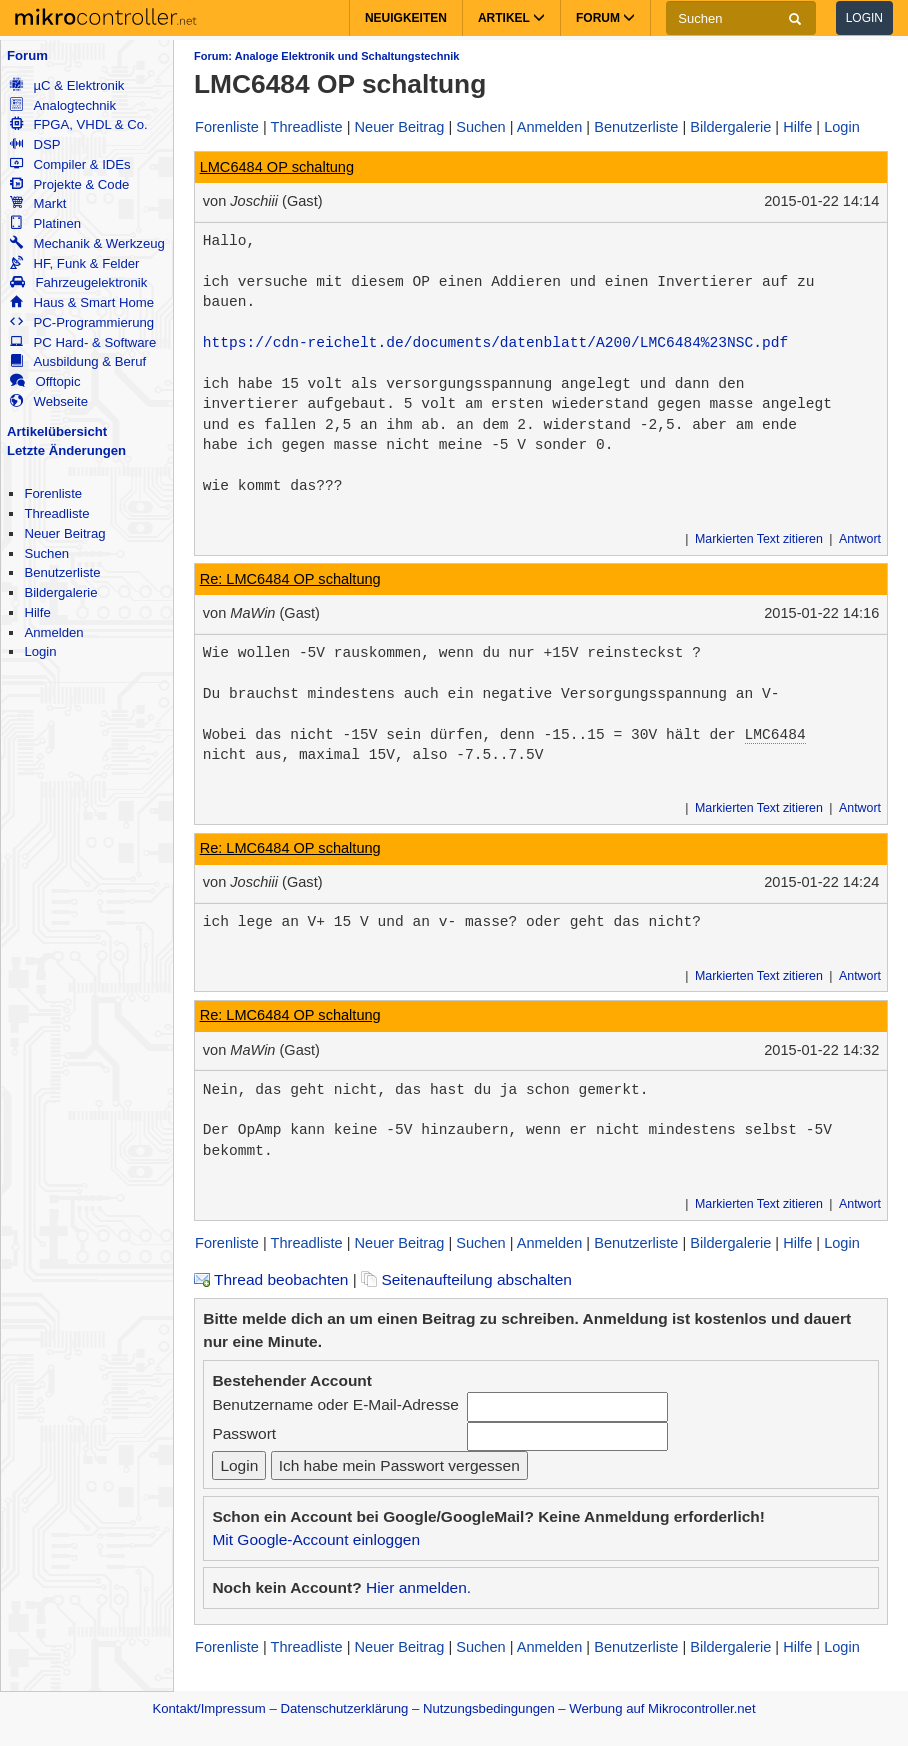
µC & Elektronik (67, 85)
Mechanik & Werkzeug (87, 243)
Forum (27, 55)
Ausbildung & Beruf (78, 361)
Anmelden (53, 632)
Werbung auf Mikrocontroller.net (662, 1708)
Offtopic (45, 381)
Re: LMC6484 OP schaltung (290, 579)
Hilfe (37, 612)
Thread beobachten (271, 1279)
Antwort (860, 539)
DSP (35, 144)
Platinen (45, 223)
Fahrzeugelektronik (78, 282)
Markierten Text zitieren (759, 539)
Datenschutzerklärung (344, 1708)
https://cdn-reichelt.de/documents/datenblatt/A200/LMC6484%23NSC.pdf (495, 343)
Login (864, 18)
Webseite (49, 401)
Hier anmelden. (418, 1587)
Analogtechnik (63, 105)
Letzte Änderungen (66, 450)
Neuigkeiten (406, 18)
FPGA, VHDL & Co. (78, 124)
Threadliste (56, 513)
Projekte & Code (69, 184)
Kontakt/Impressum (208, 1708)
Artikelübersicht (57, 431)
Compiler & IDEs (70, 164)
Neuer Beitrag (64, 533)
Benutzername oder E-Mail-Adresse (335, 1404)
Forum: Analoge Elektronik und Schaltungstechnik (326, 56)
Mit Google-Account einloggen (316, 1539)
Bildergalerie (60, 592)
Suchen (46, 553)
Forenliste (53, 493)
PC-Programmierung (82, 322)
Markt (38, 203)
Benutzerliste (62, 572)
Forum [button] (605, 18)
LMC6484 (774, 735)
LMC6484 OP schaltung (277, 167)
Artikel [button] (511, 18)
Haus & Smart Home (82, 302)
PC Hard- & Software (83, 342)
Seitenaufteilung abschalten (466, 1279)
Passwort (244, 1433)
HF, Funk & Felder (74, 263)
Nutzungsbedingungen (489, 1708)
